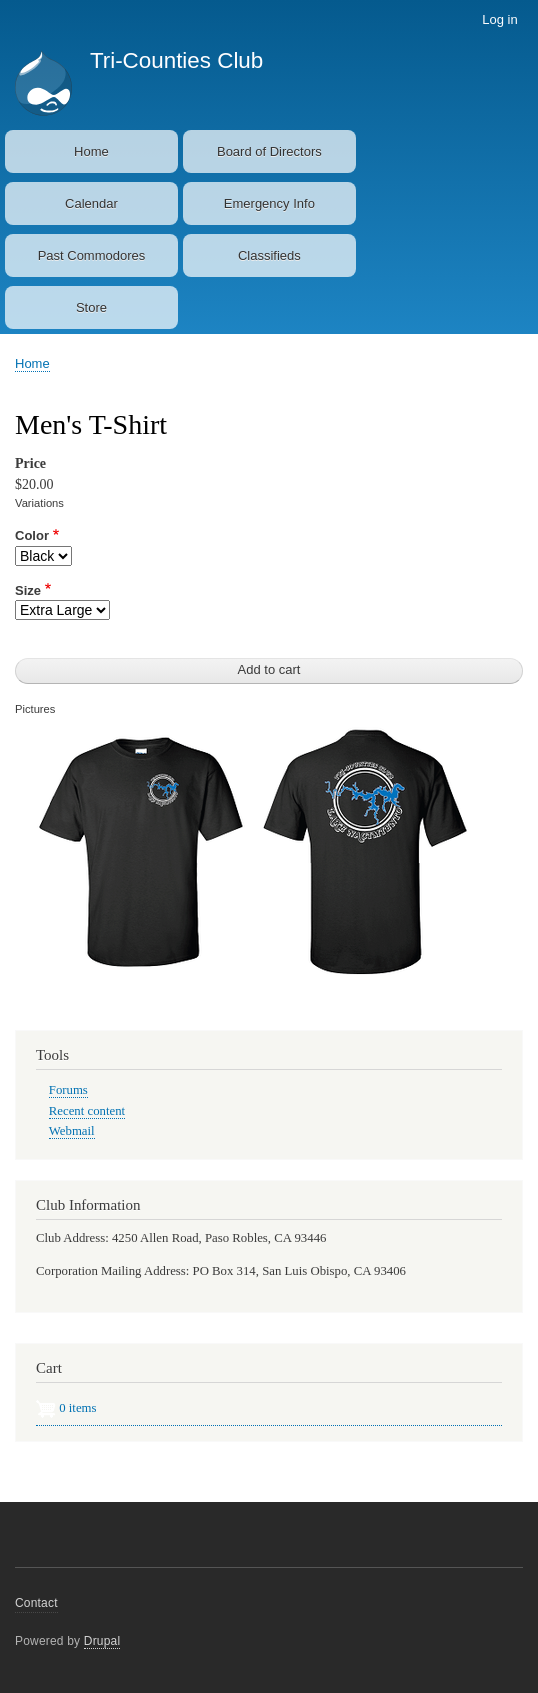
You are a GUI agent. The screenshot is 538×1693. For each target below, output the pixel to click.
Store (91, 307)
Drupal (102, 1641)
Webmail (72, 1131)
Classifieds (269, 255)
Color (32, 535)
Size (28, 590)
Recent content (87, 1111)
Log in (499, 19)
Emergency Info (269, 203)
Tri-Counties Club (176, 60)
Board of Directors (269, 151)
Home (91, 151)
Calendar (91, 203)
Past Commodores (92, 255)
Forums (68, 1090)
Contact (36, 1603)
